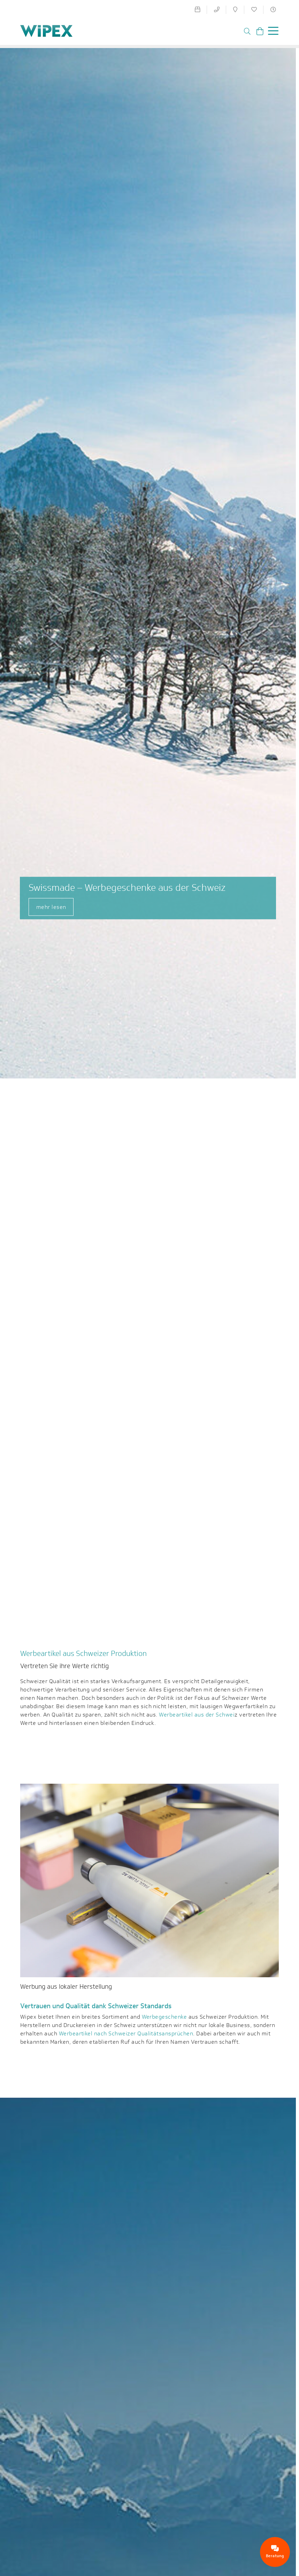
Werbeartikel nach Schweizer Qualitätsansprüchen (126, 2033)
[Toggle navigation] (271, 32)
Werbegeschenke (164, 2017)
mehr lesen (51, 907)
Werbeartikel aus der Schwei (197, 1715)
